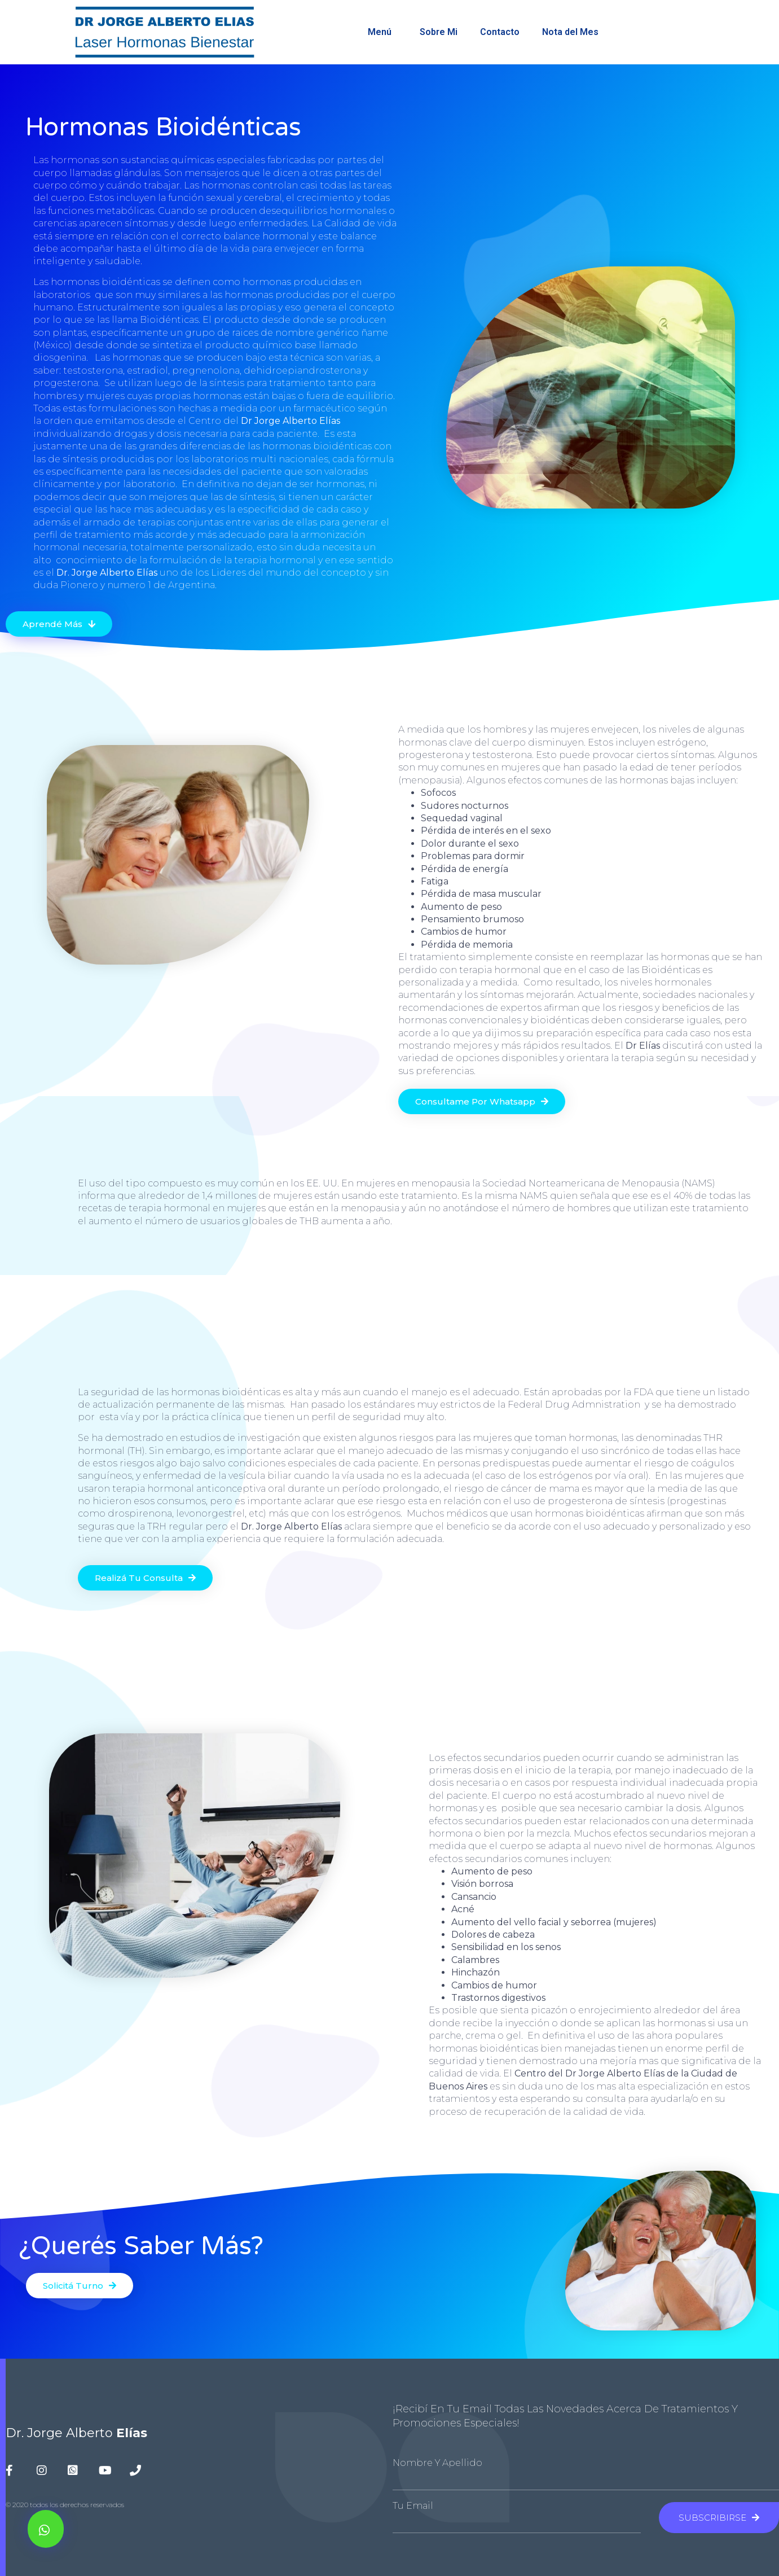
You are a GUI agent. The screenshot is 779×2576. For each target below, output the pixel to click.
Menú (382, 32)
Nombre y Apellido (437, 2463)
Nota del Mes (573, 32)
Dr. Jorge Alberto (76, 2433)
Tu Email (413, 2506)
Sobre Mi (438, 32)
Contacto (500, 32)
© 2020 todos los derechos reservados (65, 2504)
